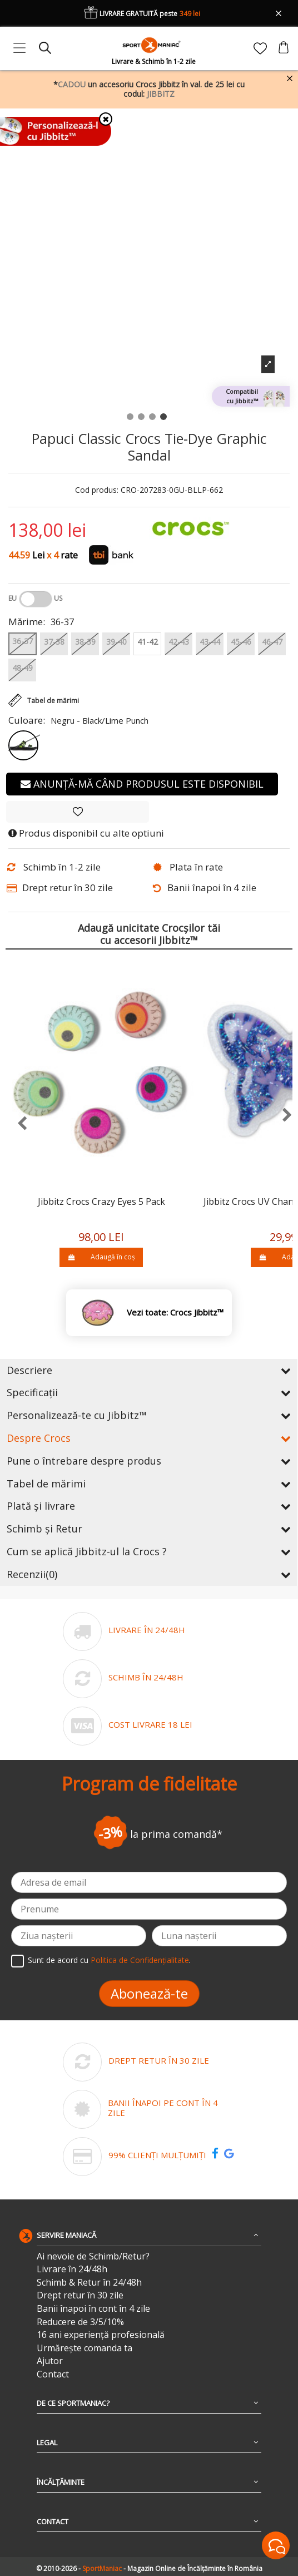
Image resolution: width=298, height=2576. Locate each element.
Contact (53, 2374)
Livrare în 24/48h (72, 2269)
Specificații (149, 1392)
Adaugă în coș (101, 1257)
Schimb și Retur (149, 1528)
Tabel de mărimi (149, 1483)
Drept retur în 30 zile (80, 2295)
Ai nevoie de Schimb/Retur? (93, 2256)
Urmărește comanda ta (84, 2348)
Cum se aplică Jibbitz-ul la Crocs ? (149, 1551)
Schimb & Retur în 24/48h (89, 2282)
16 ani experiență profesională (101, 2335)
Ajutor (50, 2361)
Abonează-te (149, 1993)
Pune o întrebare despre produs (149, 1460)
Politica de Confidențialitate (140, 1960)
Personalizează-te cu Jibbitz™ (149, 1415)
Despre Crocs (149, 1438)
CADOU (72, 84)
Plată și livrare (149, 1505)
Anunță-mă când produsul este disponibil (142, 783)
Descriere (149, 1370)
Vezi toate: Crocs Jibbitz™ (175, 1312)
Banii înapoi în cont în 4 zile (93, 2308)
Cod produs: (96, 490)
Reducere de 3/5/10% (80, 2322)
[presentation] (16, 1124)
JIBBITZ (161, 93)
